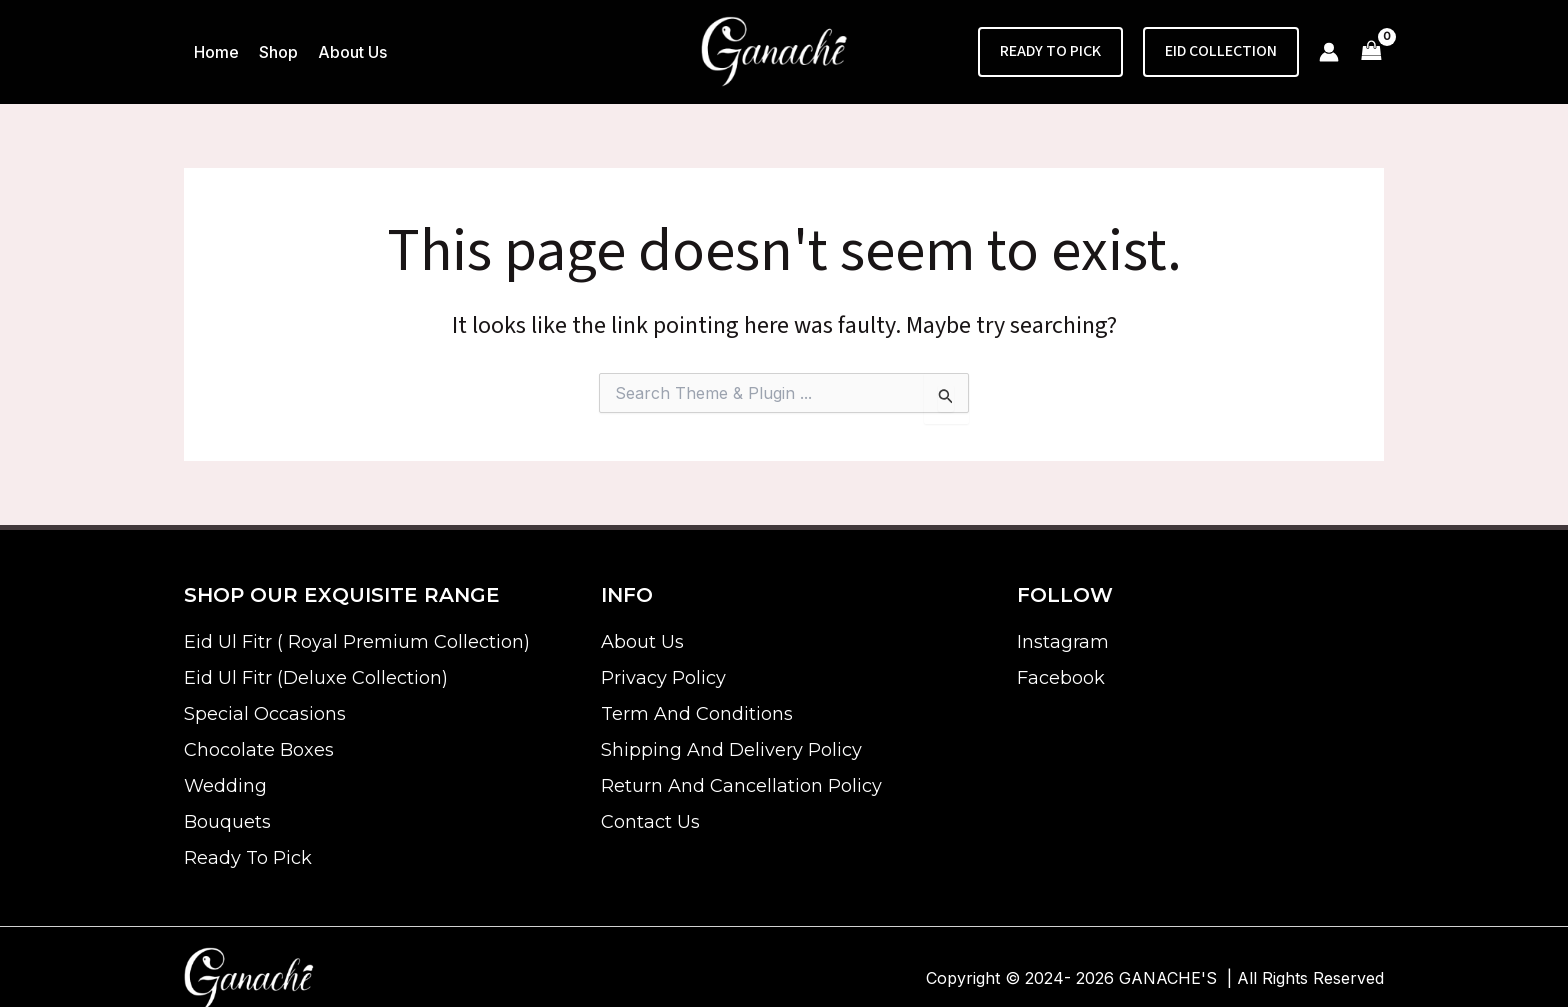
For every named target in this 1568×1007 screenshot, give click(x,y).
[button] (1050, 52)
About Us (642, 642)
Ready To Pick (248, 858)
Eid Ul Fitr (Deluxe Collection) (316, 678)
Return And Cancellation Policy (741, 786)
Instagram (1063, 642)
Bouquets (227, 822)
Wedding (225, 786)
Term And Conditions (697, 714)
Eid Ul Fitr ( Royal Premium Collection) (357, 642)
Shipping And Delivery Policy (731, 750)
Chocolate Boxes (259, 750)
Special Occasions (265, 714)
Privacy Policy (663, 678)
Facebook (1061, 678)
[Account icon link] (1329, 52)
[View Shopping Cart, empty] (1371, 52)
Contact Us (650, 822)
